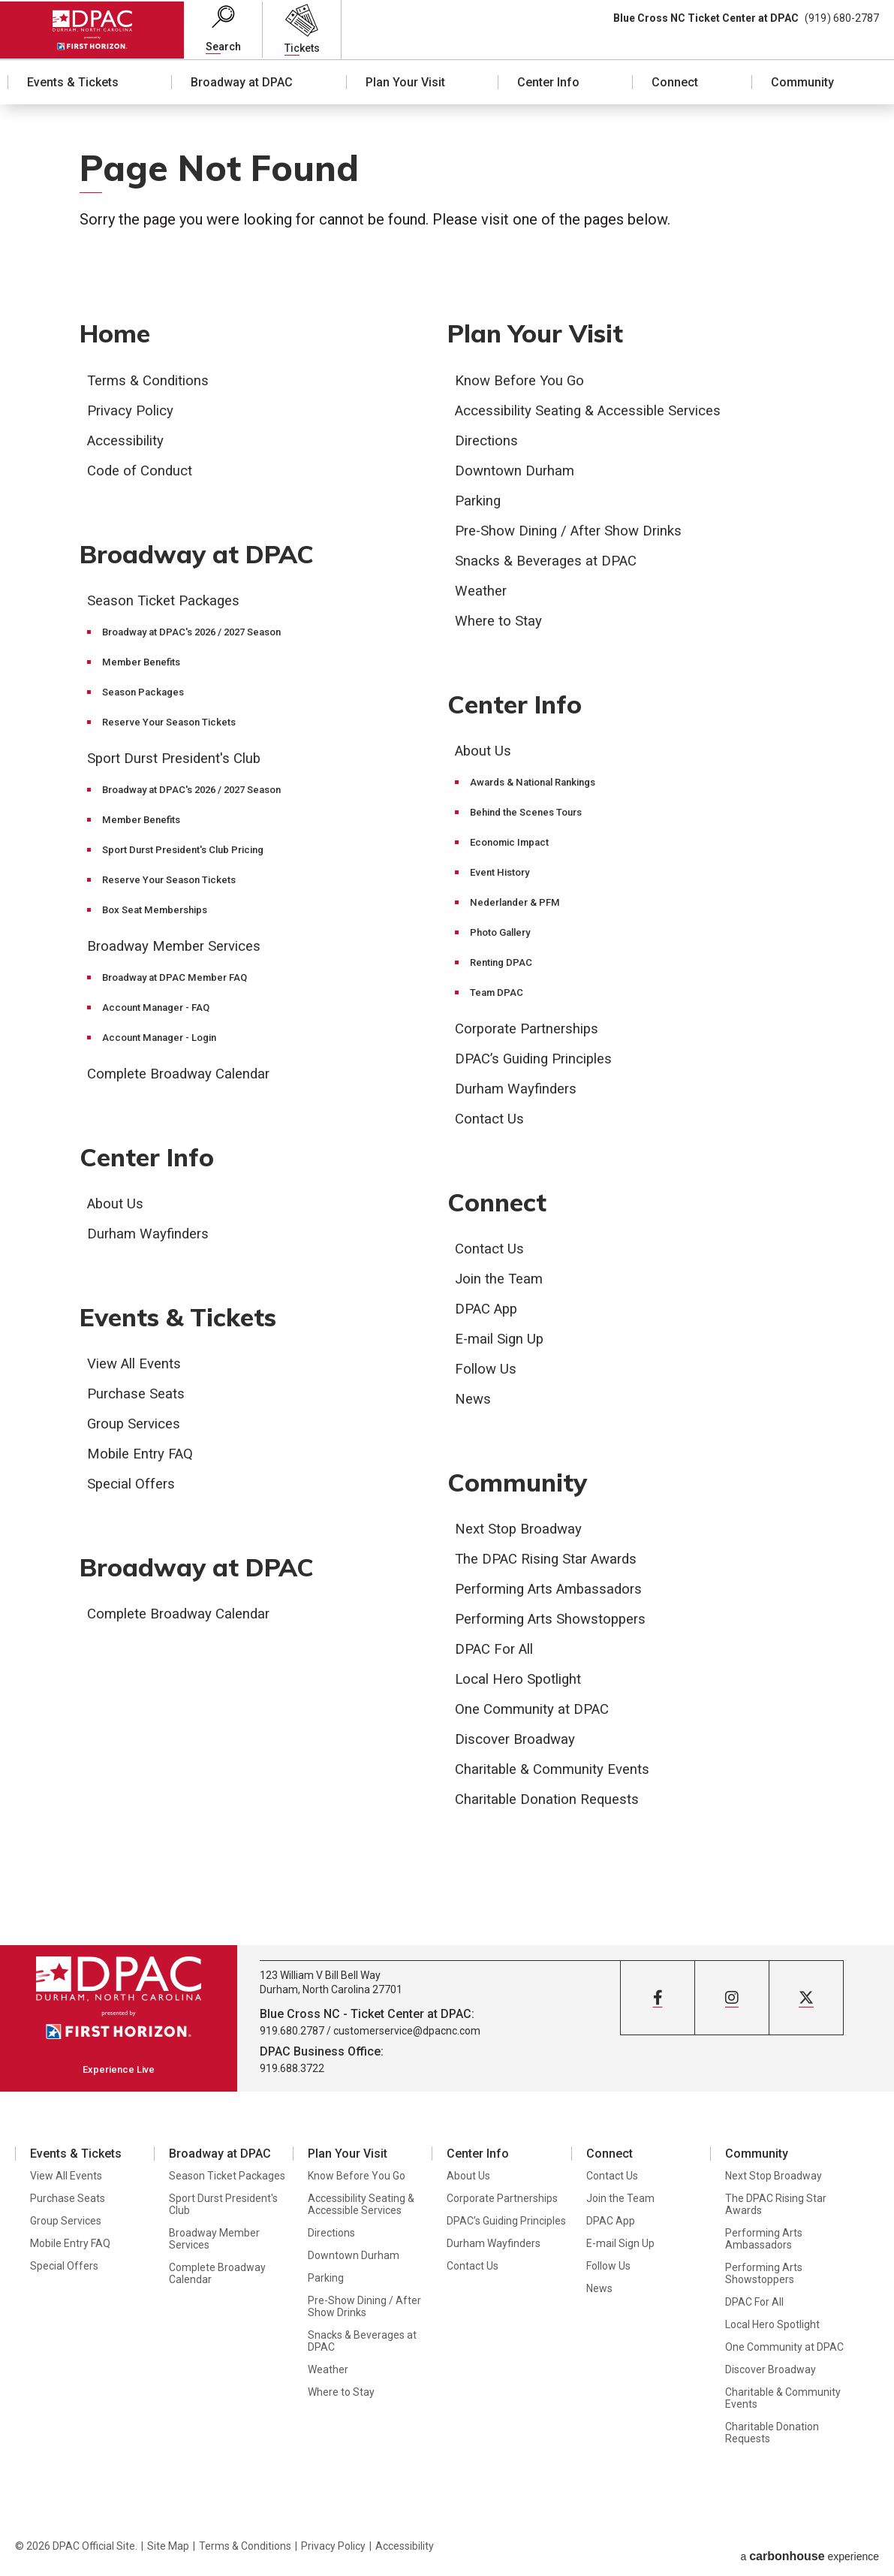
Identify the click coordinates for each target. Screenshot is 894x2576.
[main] (447, 1029)
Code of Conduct (143, 472)
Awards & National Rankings (539, 785)
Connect (675, 83)
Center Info (548, 83)
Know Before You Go (524, 382)
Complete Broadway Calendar (185, 1076)
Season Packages (146, 695)
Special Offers (134, 1491)
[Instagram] (731, 2005)
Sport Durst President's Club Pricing (190, 852)
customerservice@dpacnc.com (406, 2038)
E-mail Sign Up (502, 1344)
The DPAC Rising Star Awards (552, 1566)
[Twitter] (806, 2005)
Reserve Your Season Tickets (173, 725)
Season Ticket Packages (168, 603)
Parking (479, 502)
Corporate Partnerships (532, 1031)
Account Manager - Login (164, 1040)
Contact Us (491, 1121)
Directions (489, 442)
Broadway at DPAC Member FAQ (179, 980)
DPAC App (489, 1314)
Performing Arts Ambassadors (555, 1596)
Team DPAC (497, 995)
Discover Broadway (519, 1746)
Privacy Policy (134, 412)
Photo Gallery (503, 935)
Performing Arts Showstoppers (558, 1626)
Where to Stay (501, 622)
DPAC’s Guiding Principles (540, 1061)
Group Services (137, 1431)
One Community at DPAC (536, 1716)
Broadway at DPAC (242, 83)
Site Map (168, 2551)
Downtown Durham (517, 472)
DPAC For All (498, 1656)
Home (117, 334)
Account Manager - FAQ (160, 1010)
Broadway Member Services (180, 949)
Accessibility (129, 442)
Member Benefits (143, 665)
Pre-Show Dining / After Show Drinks (576, 532)
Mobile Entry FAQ (144, 1461)
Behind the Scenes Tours (530, 815)
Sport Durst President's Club (180, 761)
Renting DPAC (503, 965)
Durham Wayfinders (150, 1238)
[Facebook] (657, 2005)
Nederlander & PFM (518, 905)
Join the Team (502, 1283)
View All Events (138, 1371)
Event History (502, 875)
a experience (809, 2550)
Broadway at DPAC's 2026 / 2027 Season (199, 635)
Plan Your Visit (405, 83)
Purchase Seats (138, 1401)
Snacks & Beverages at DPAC (552, 562)
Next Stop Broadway (523, 1536)
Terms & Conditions (152, 382)
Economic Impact (513, 845)
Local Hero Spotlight (524, 1686)
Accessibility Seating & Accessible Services (600, 412)
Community (802, 83)
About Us (117, 1208)
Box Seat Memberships (158, 912)
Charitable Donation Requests (553, 1806)
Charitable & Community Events (559, 1776)
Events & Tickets (73, 83)
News (474, 1404)
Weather (482, 592)
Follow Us (488, 1374)
